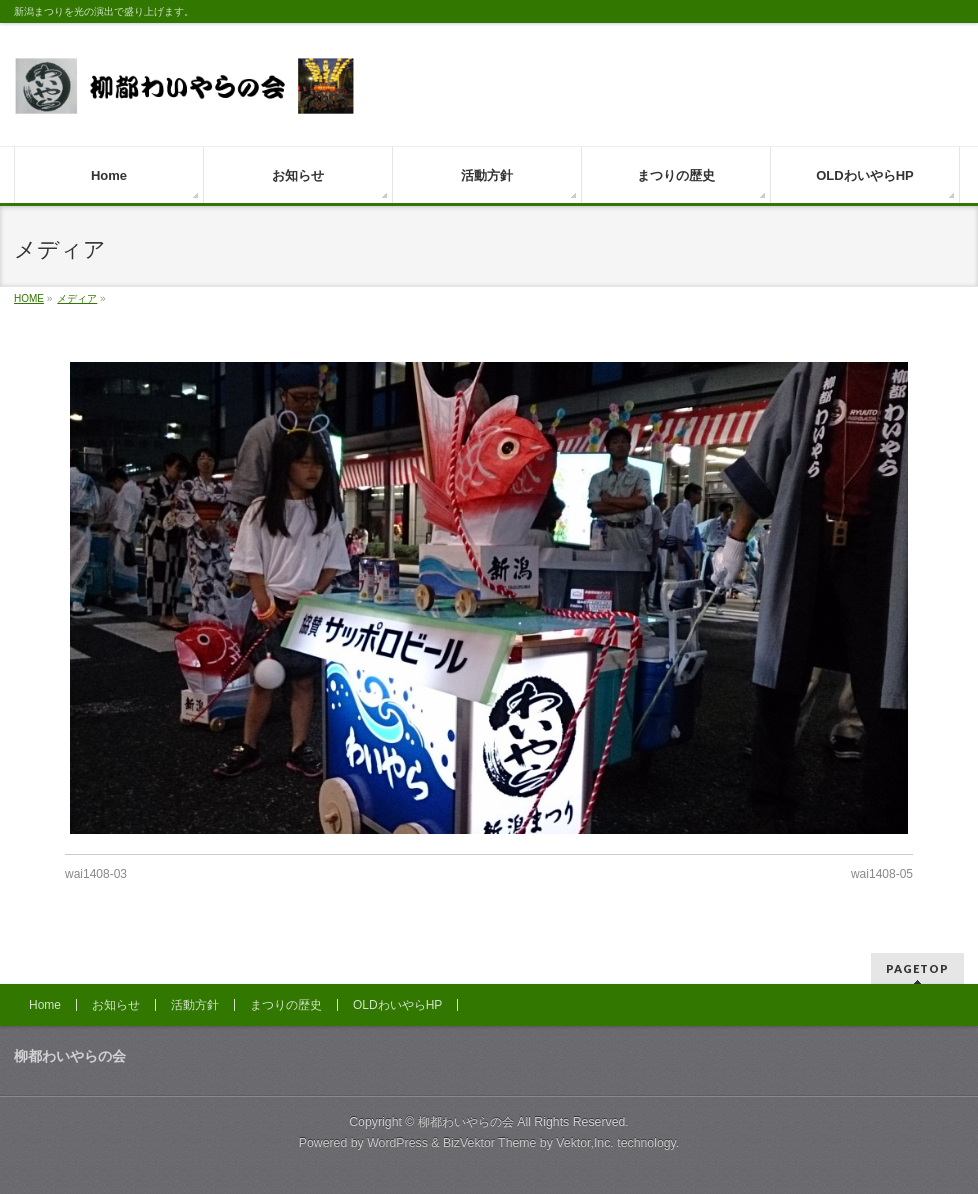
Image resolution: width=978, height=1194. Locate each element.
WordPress (397, 1143)
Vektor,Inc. (585, 1143)
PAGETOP (917, 968)
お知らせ (116, 1005)
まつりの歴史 (286, 1005)
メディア (77, 298)
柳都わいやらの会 (466, 1122)
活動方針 (195, 1005)
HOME (29, 298)
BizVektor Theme (490, 1143)
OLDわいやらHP (397, 1005)
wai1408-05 (882, 874)
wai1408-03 (96, 874)
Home (45, 1005)
